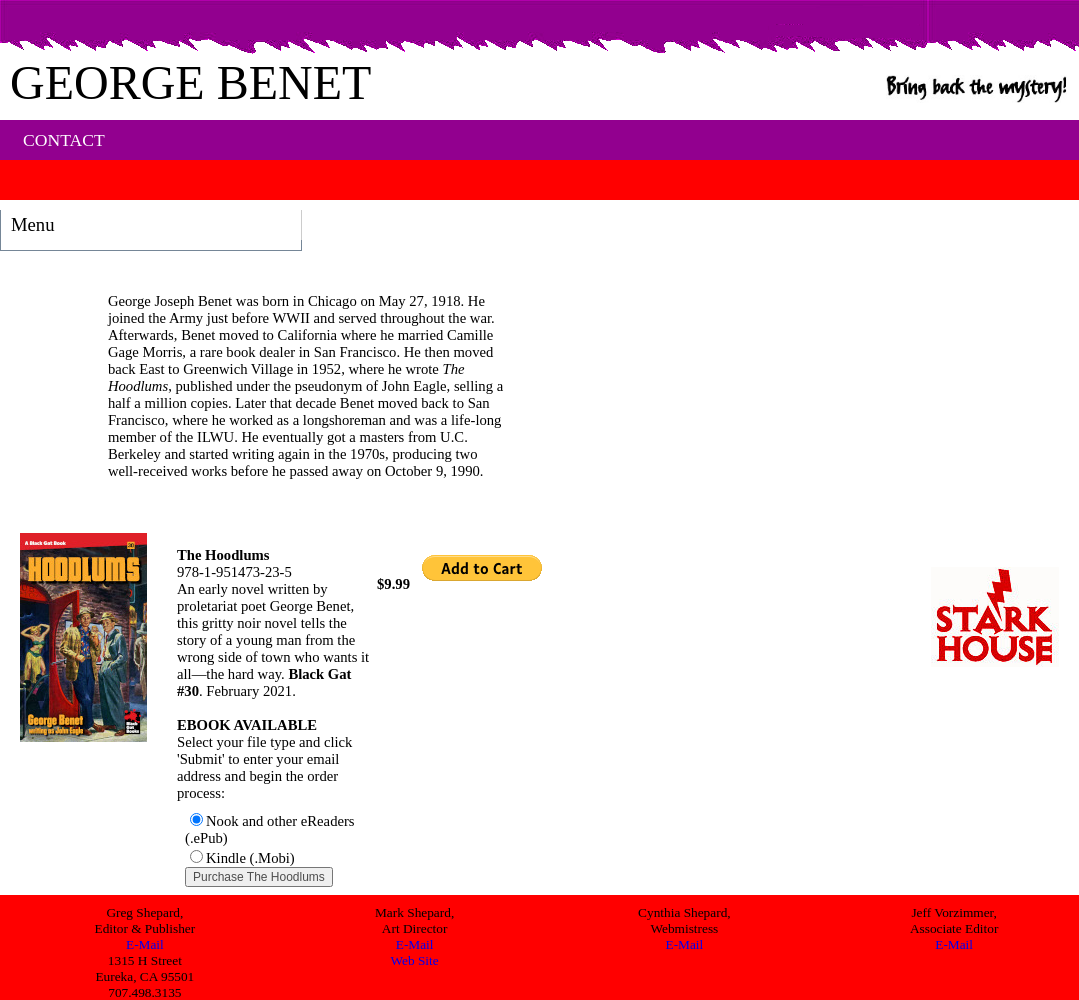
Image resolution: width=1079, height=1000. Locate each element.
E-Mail (145, 944)
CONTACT (64, 140)
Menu (33, 224)
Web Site (415, 960)
